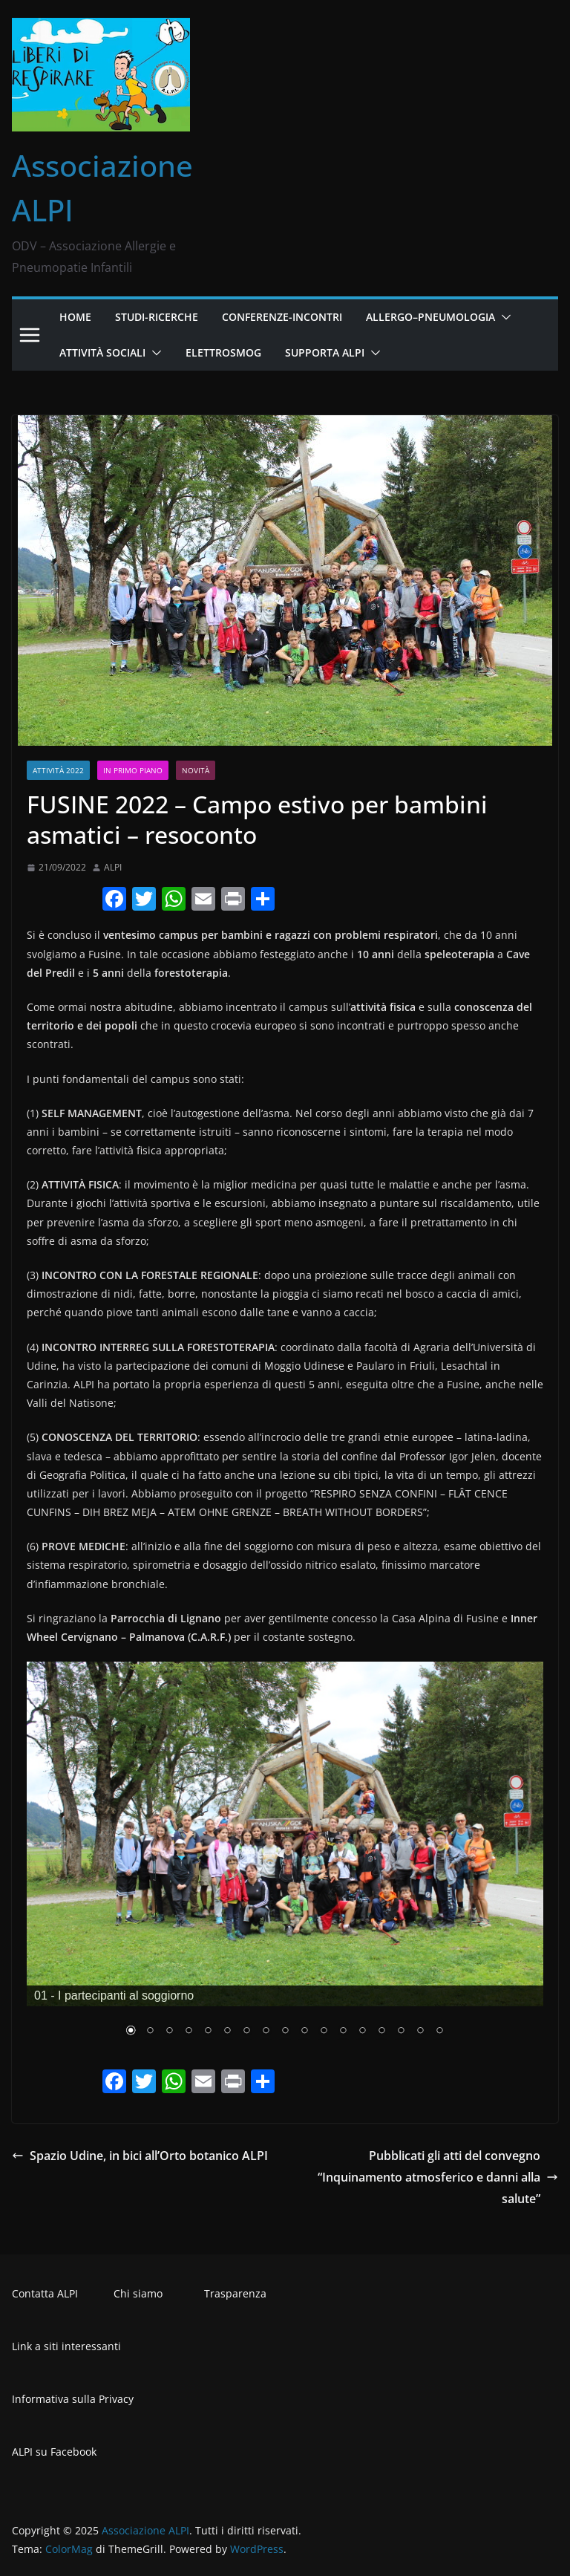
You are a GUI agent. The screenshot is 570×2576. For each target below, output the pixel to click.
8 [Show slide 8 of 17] (266, 2031)
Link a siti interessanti (66, 2346)
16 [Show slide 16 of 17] (420, 2031)
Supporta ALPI (324, 352)
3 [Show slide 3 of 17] (169, 2031)
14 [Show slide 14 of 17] (381, 2031)
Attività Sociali (102, 352)
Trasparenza (235, 2293)
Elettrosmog (223, 352)
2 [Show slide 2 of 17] (150, 2031)
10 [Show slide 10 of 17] (304, 2031)
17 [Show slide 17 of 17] (439, 2031)
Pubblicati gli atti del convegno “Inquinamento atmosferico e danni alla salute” (438, 2177)
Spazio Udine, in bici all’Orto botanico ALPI (140, 2155)
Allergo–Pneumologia (430, 317)
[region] (285, 1860)
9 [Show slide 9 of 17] (285, 2031)
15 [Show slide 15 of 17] (401, 2031)
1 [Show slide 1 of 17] (130, 2031)
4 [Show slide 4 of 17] (188, 2031)
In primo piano (133, 770)
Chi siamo (138, 2293)
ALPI (113, 867)
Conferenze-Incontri (282, 317)
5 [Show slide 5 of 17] (208, 2031)
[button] (503, 317)
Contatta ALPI (45, 2293)
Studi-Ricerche (156, 317)
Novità (195, 770)
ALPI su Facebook (54, 2452)
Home (75, 317)
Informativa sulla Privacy (73, 2399)
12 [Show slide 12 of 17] (343, 2031)
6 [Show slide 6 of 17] (227, 2031)
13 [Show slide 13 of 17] (362, 2031)
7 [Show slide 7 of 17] (246, 2031)
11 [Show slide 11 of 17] (323, 2031)
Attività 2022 (58, 770)
